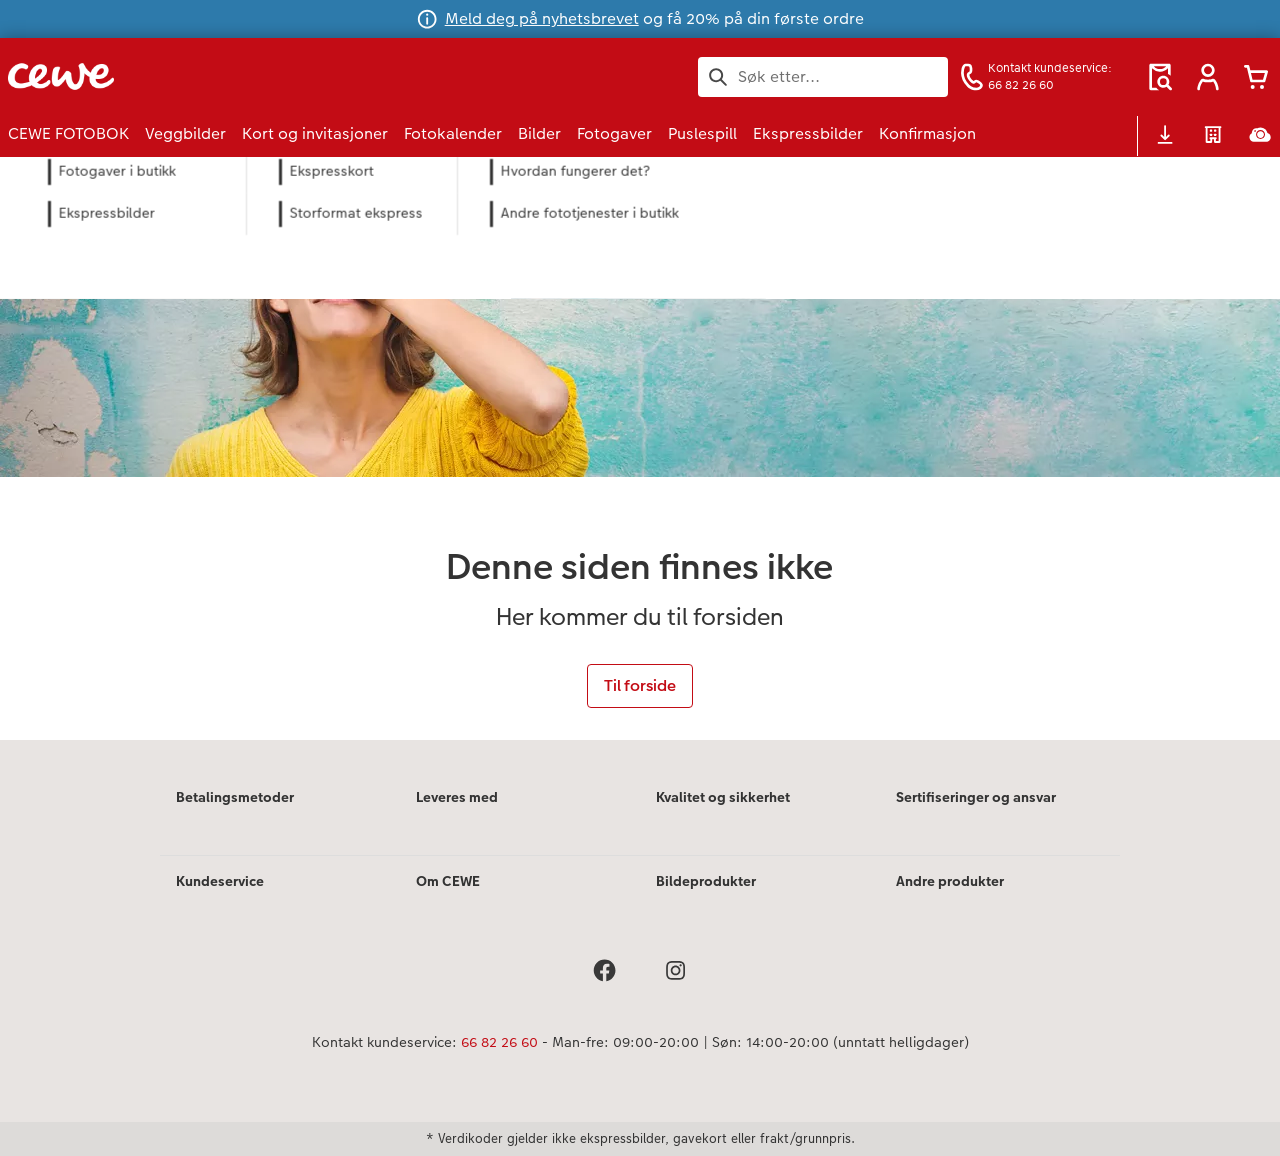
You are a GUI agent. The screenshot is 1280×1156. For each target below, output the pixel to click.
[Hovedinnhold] (640, 448)
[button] (1208, 77)
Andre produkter (950, 881)
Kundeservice (220, 881)
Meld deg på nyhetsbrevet (542, 18)
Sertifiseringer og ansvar (976, 797)
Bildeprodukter (706, 881)
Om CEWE (448, 881)
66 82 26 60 (499, 1042)
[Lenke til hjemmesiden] (204, 76)
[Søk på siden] (823, 77)
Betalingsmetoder (235, 797)
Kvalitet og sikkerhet (723, 797)
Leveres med (457, 797)
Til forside (640, 685)
